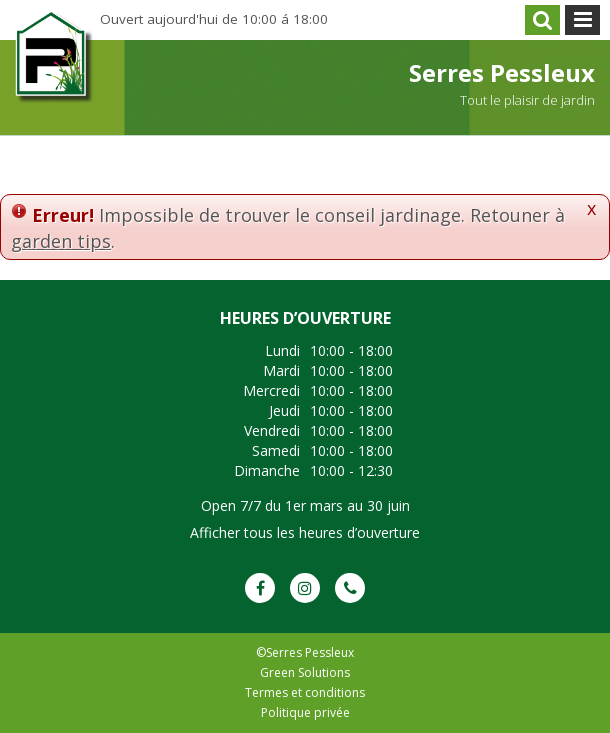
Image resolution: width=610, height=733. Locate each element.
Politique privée (305, 712)
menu (582, 20)
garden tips (61, 241)
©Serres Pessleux (305, 652)
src (542, 20)
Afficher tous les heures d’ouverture (305, 532)
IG (305, 588)
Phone (350, 588)
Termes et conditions (305, 692)
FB (260, 588)
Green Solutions (305, 672)
